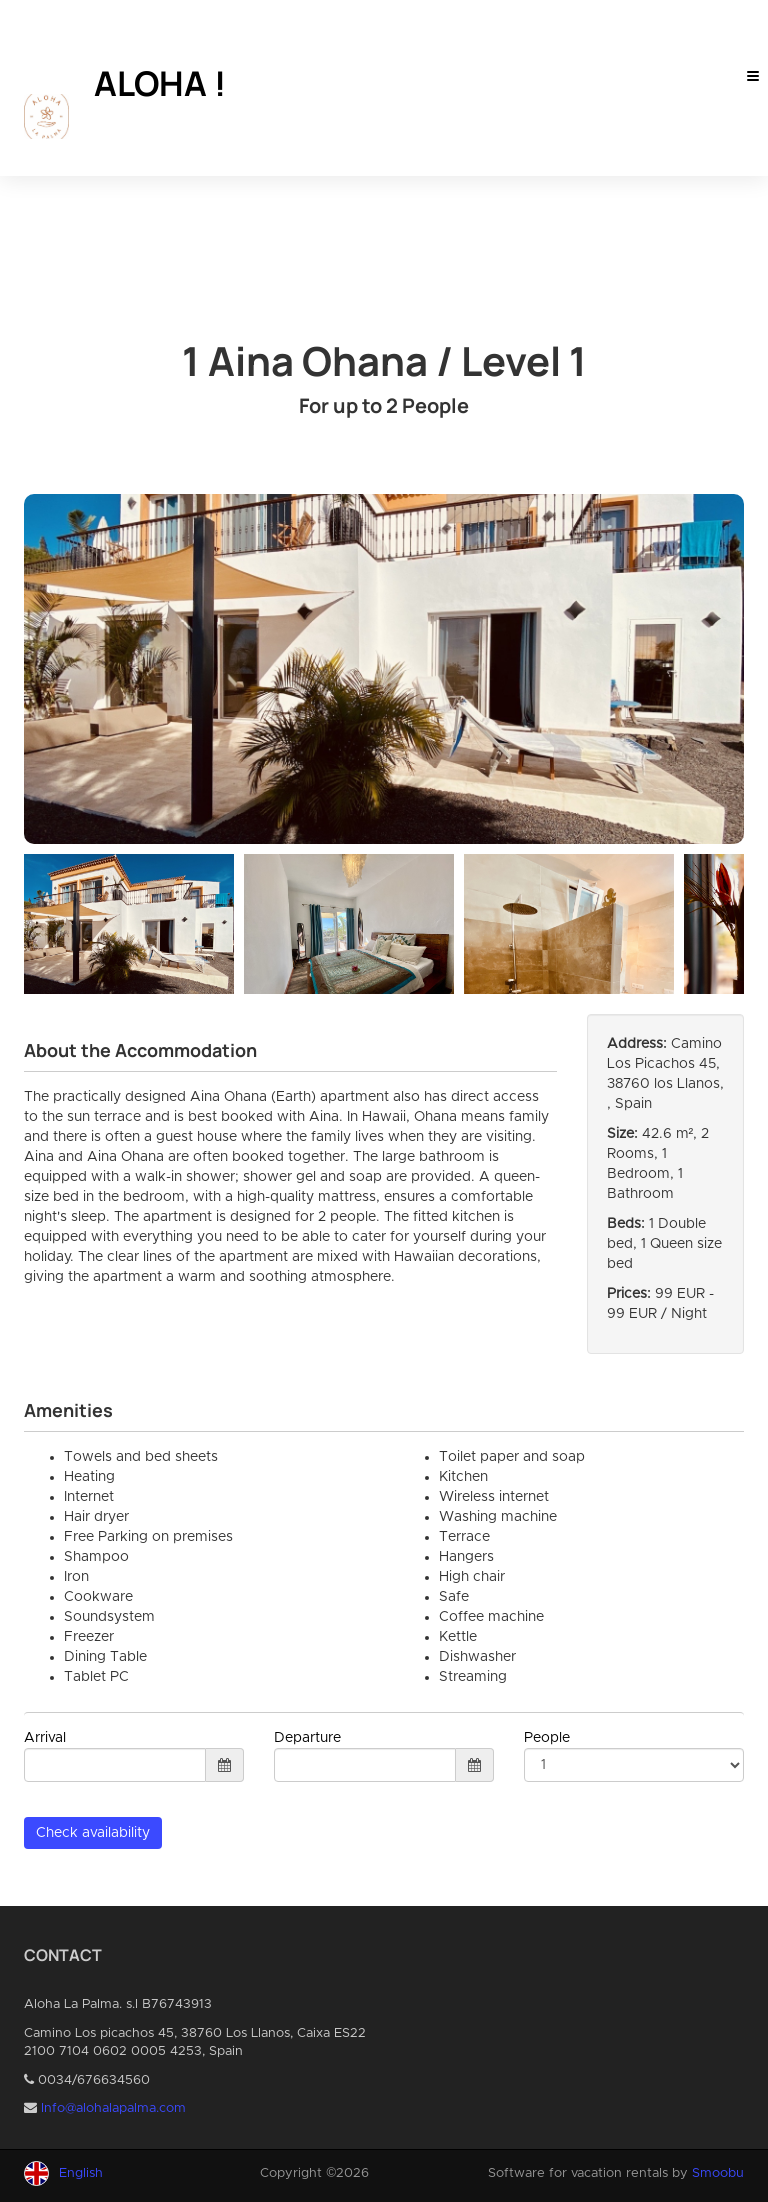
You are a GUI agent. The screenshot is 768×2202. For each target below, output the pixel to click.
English (81, 2173)
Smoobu (718, 2173)
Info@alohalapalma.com (113, 2108)
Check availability (93, 1833)
